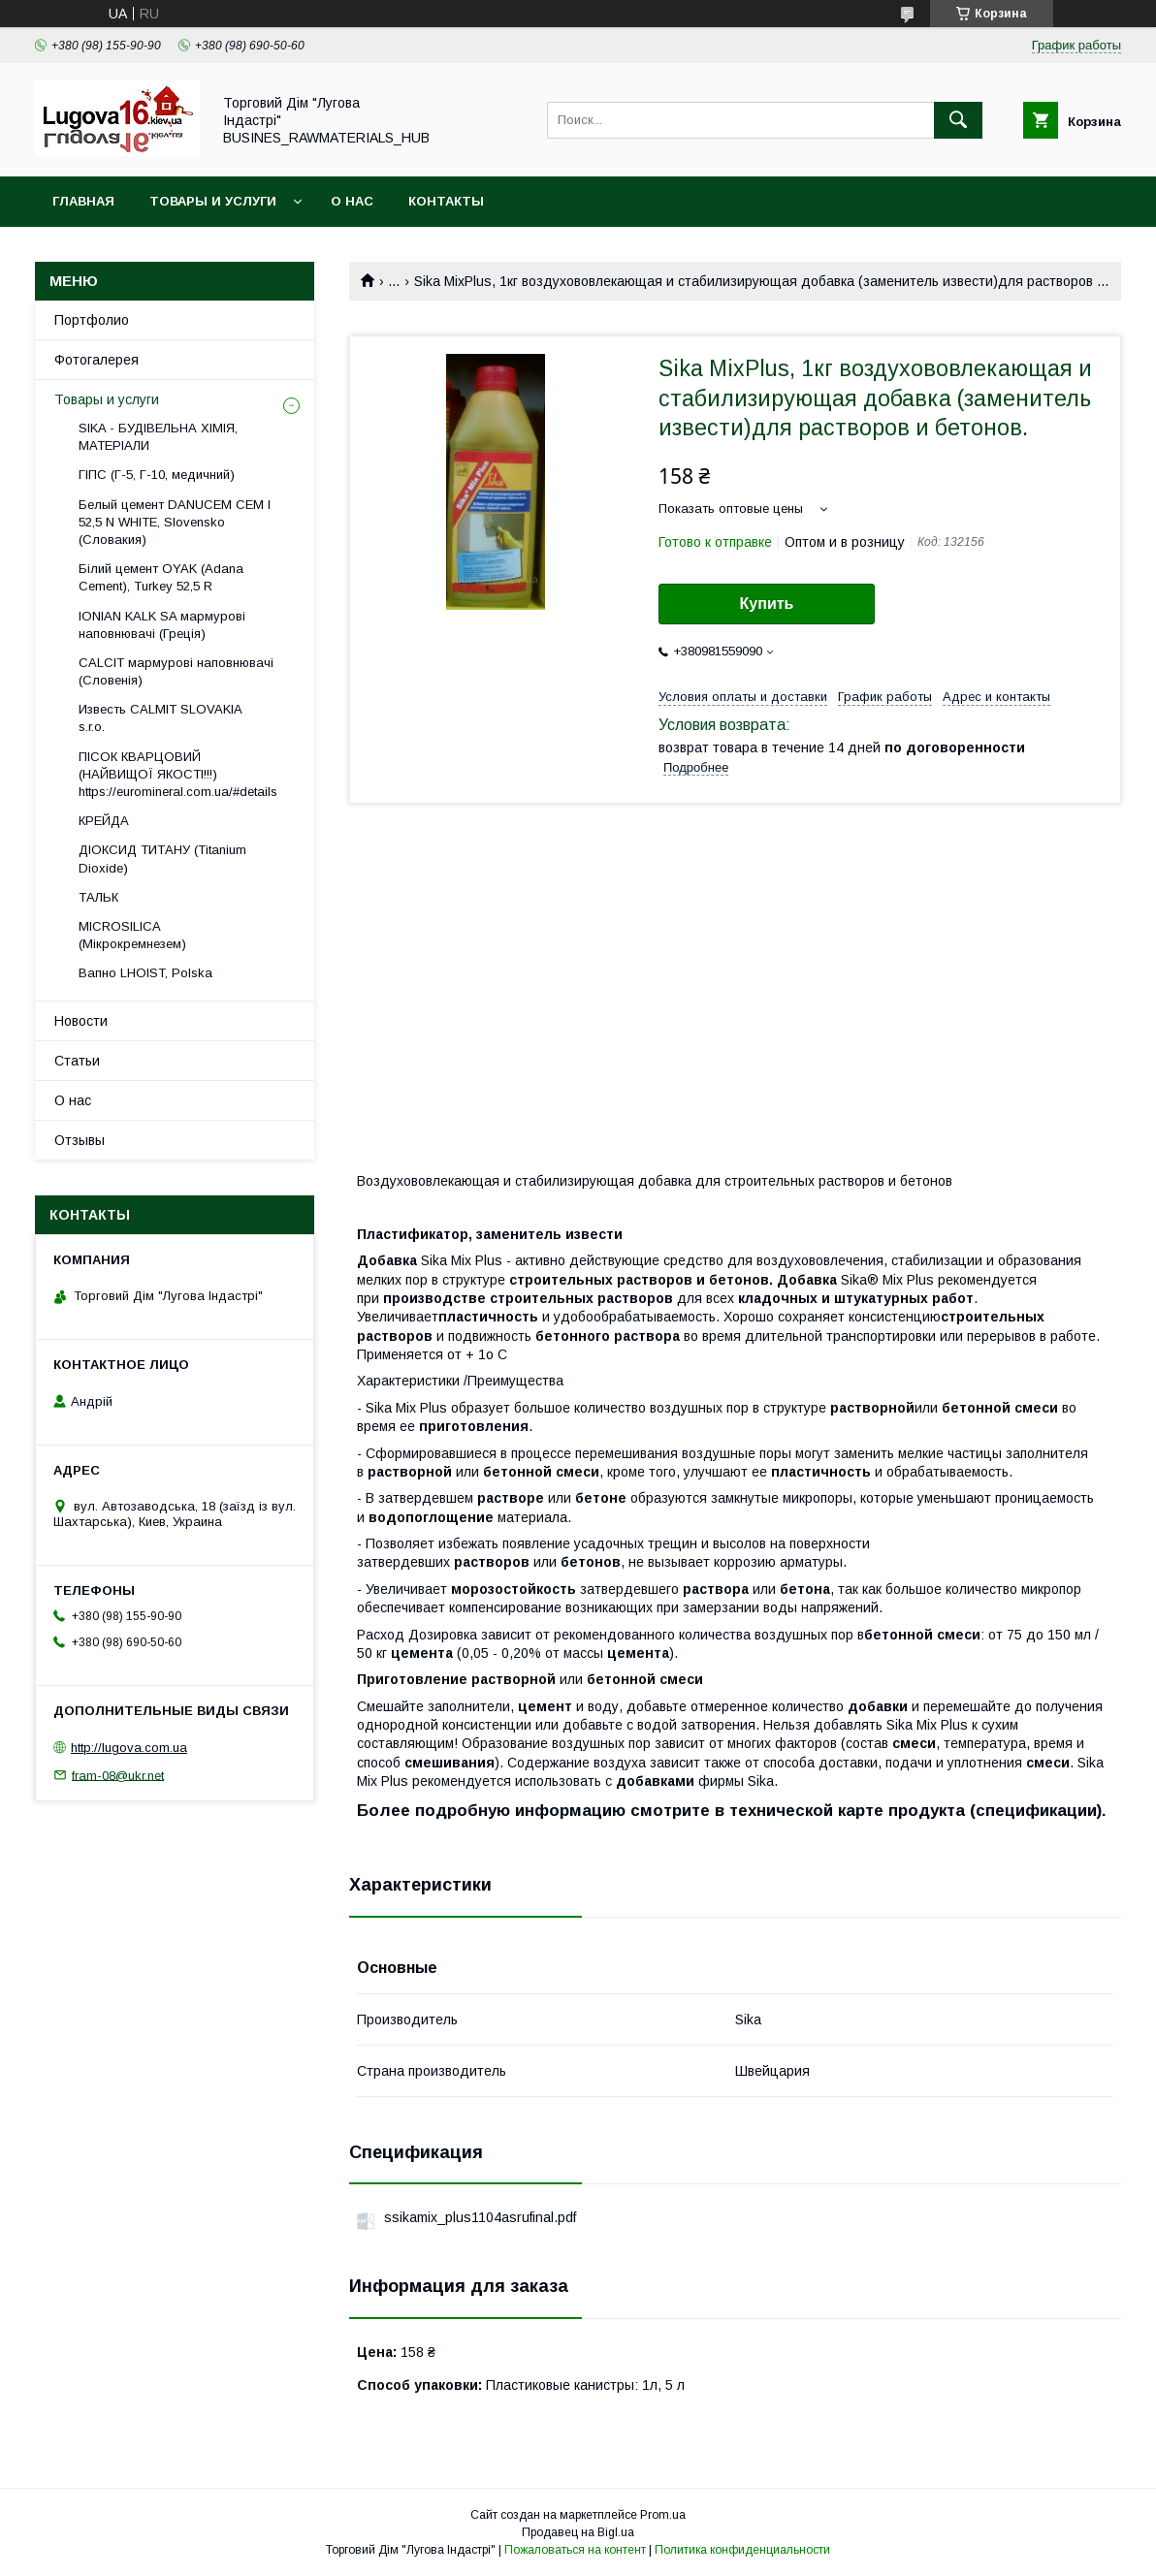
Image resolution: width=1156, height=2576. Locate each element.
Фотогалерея (96, 359)
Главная (83, 201)
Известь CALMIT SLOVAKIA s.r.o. (160, 718)
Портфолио (91, 320)
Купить (767, 603)
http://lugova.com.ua (129, 1747)
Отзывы (79, 1140)
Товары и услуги (212, 201)
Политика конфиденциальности (742, 2550)
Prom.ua (663, 2515)
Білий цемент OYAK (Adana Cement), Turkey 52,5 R (161, 577)
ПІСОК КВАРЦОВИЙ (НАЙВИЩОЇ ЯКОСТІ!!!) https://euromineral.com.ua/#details (178, 774)
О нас (352, 201)
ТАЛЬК (98, 897)
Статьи (77, 1060)
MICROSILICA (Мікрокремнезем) (132, 935)
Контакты (446, 201)
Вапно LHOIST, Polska (145, 973)
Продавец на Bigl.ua (578, 2532)
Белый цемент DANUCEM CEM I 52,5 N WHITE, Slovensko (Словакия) (175, 522)
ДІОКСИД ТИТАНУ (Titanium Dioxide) (162, 859)
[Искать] (958, 120)
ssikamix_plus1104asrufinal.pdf (480, 2217)
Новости (81, 1021)
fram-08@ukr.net (118, 1774)
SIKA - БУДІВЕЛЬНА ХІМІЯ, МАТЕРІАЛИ (158, 437)
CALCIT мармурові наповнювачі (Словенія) (176, 671)
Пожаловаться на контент (575, 2550)
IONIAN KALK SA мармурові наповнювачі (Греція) (162, 625)
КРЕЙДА (104, 820)
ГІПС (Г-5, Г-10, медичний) (157, 474)
